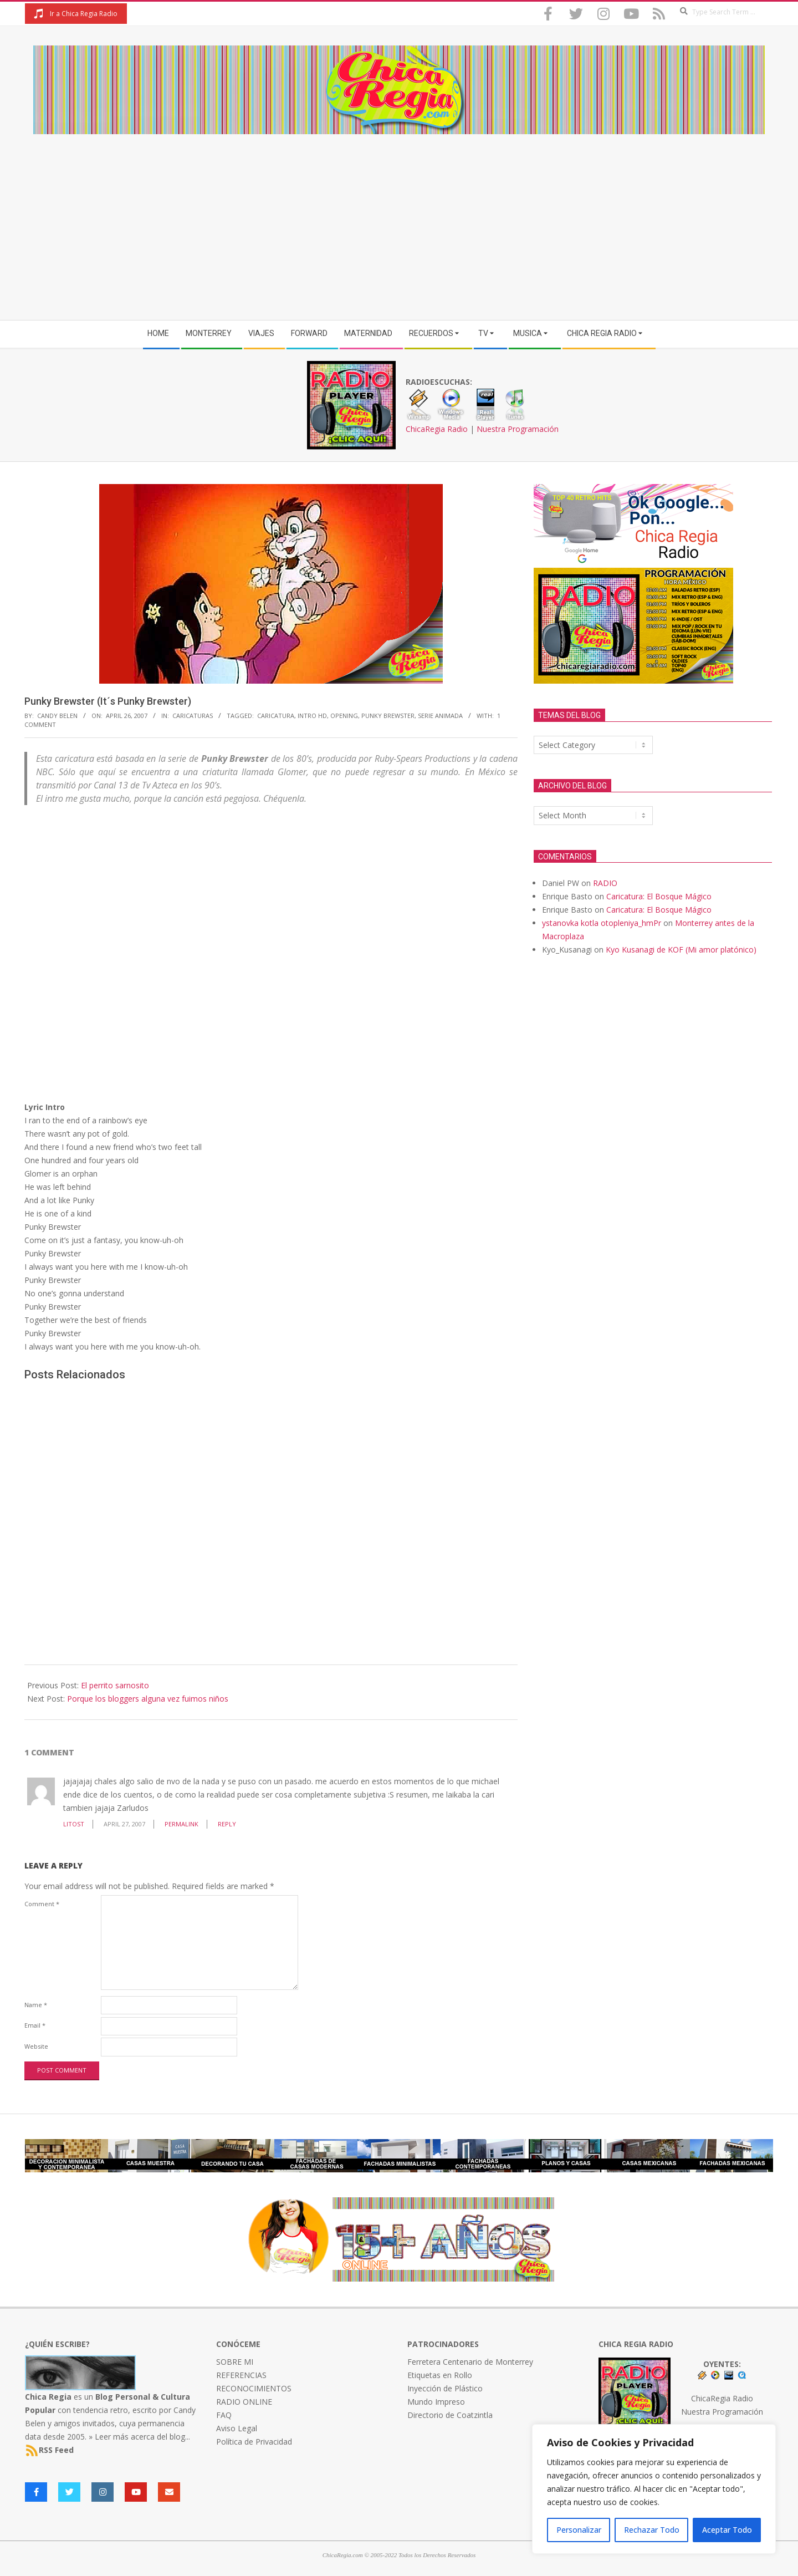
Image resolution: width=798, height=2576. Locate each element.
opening (344, 715)
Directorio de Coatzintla (450, 2415)
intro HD (312, 715)
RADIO (605, 883)
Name (35, 2004)
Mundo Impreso (436, 2401)
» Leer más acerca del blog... (139, 2436)
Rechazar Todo (651, 2529)
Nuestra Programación (518, 429)
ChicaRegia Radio (437, 429)
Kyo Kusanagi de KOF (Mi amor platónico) (681, 949)
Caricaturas (192, 715)
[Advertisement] (399, 217)
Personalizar (578, 2529)
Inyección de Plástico (445, 2388)
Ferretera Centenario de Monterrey (470, 2361)
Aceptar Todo (727, 2529)
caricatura (275, 715)
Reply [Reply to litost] (227, 1824)
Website (36, 2046)
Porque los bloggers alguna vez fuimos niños (147, 1698)
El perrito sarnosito (115, 1685)
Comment (41, 1904)
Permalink (181, 1824)
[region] (654, 2489)
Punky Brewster (388, 715)
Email (34, 2025)
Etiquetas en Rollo (439, 2375)
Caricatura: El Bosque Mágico (659, 896)
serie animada (440, 715)
